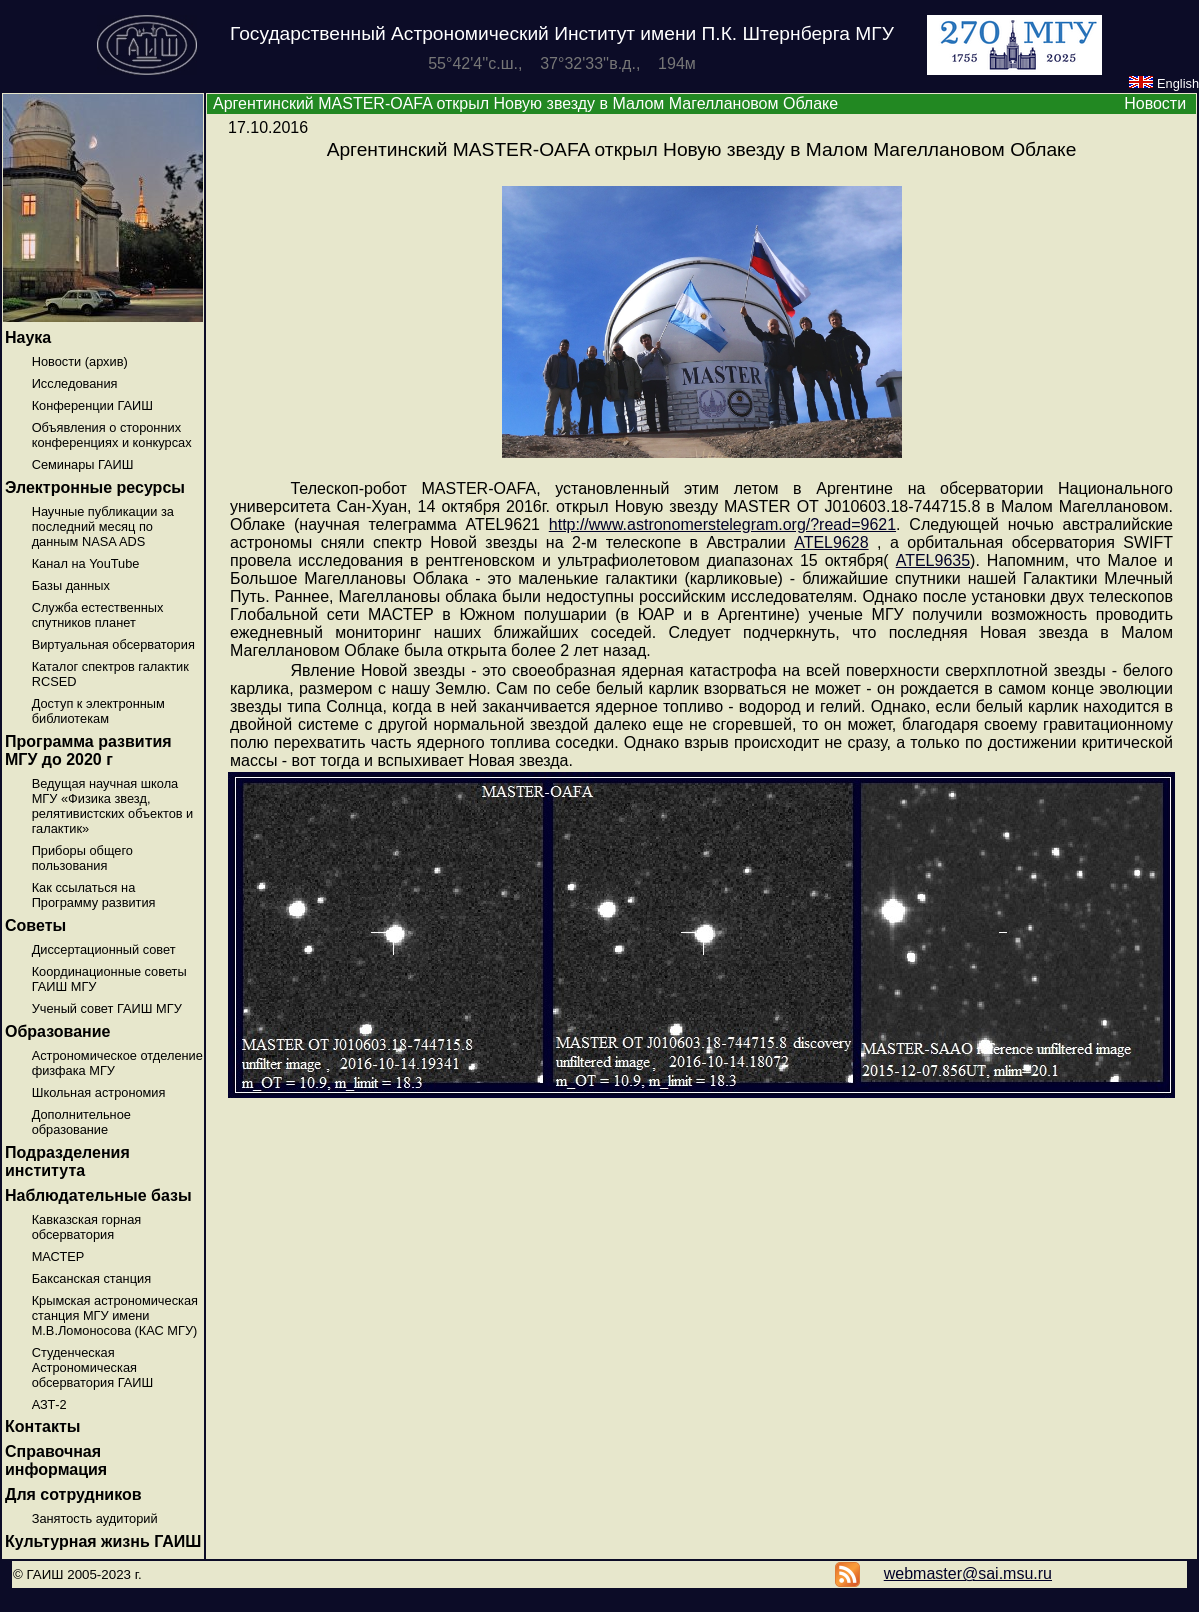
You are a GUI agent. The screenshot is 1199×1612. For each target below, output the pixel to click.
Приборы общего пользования (82, 858)
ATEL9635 (933, 560)
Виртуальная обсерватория (113, 644)
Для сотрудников (73, 1494)
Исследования (75, 383)
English (1164, 83)
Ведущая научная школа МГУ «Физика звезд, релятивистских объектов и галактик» (113, 806)
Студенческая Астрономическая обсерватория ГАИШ (93, 1367)
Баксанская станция (91, 1278)
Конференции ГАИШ (92, 405)
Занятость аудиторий (95, 1518)
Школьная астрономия (99, 1092)
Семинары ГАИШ (83, 464)
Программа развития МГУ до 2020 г (88, 750)
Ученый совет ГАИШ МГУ (107, 1008)
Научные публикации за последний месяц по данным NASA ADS (103, 526)
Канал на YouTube (86, 563)
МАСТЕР (58, 1256)
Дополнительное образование (81, 1122)
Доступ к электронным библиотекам (98, 711)
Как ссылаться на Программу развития (94, 895)
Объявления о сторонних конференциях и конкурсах (112, 435)
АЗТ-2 (49, 1404)
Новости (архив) (80, 361)
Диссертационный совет (104, 949)
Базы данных (71, 585)
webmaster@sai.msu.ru (968, 1573)
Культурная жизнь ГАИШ (103, 1541)
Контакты (42, 1426)
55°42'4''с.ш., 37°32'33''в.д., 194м (562, 63)
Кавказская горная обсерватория (87, 1227)
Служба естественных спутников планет (98, 615)
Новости (1155, 103)
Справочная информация (56, 1460)
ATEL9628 (831, 542)
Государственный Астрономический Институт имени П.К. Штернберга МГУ (562, 33)
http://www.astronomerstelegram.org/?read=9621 (722, 524)
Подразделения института (67, 1161)
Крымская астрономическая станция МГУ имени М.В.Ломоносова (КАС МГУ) (115, 1315)
